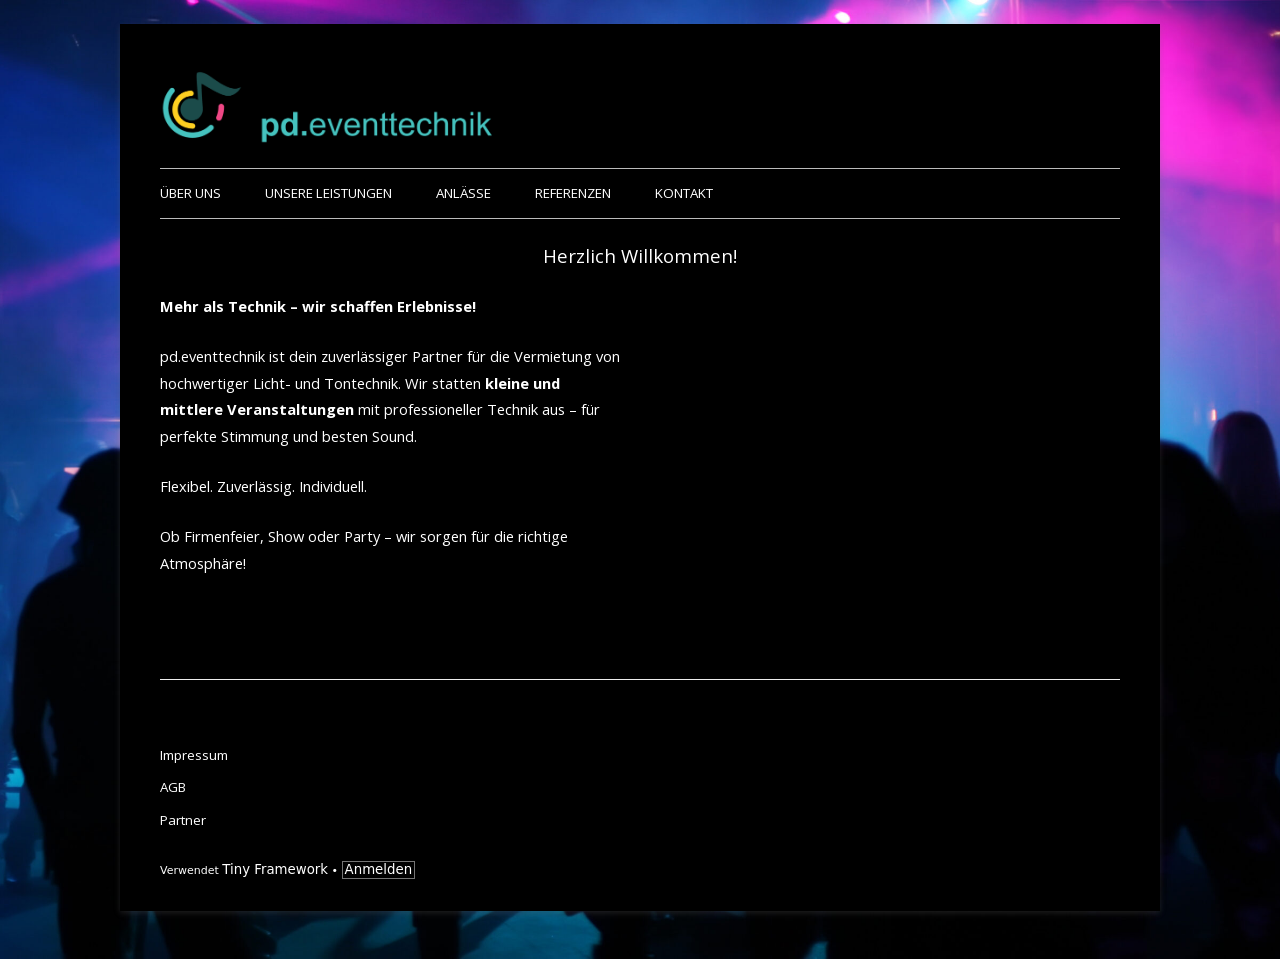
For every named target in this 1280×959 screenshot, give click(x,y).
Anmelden (379, 869)
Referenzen (573, 193)
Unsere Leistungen (328, 193)
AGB (173, 787)
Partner (183, 820)
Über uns (190, 193)
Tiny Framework (275, 869)
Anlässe (463, 193)
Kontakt (684, 193)
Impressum (194, 755)
